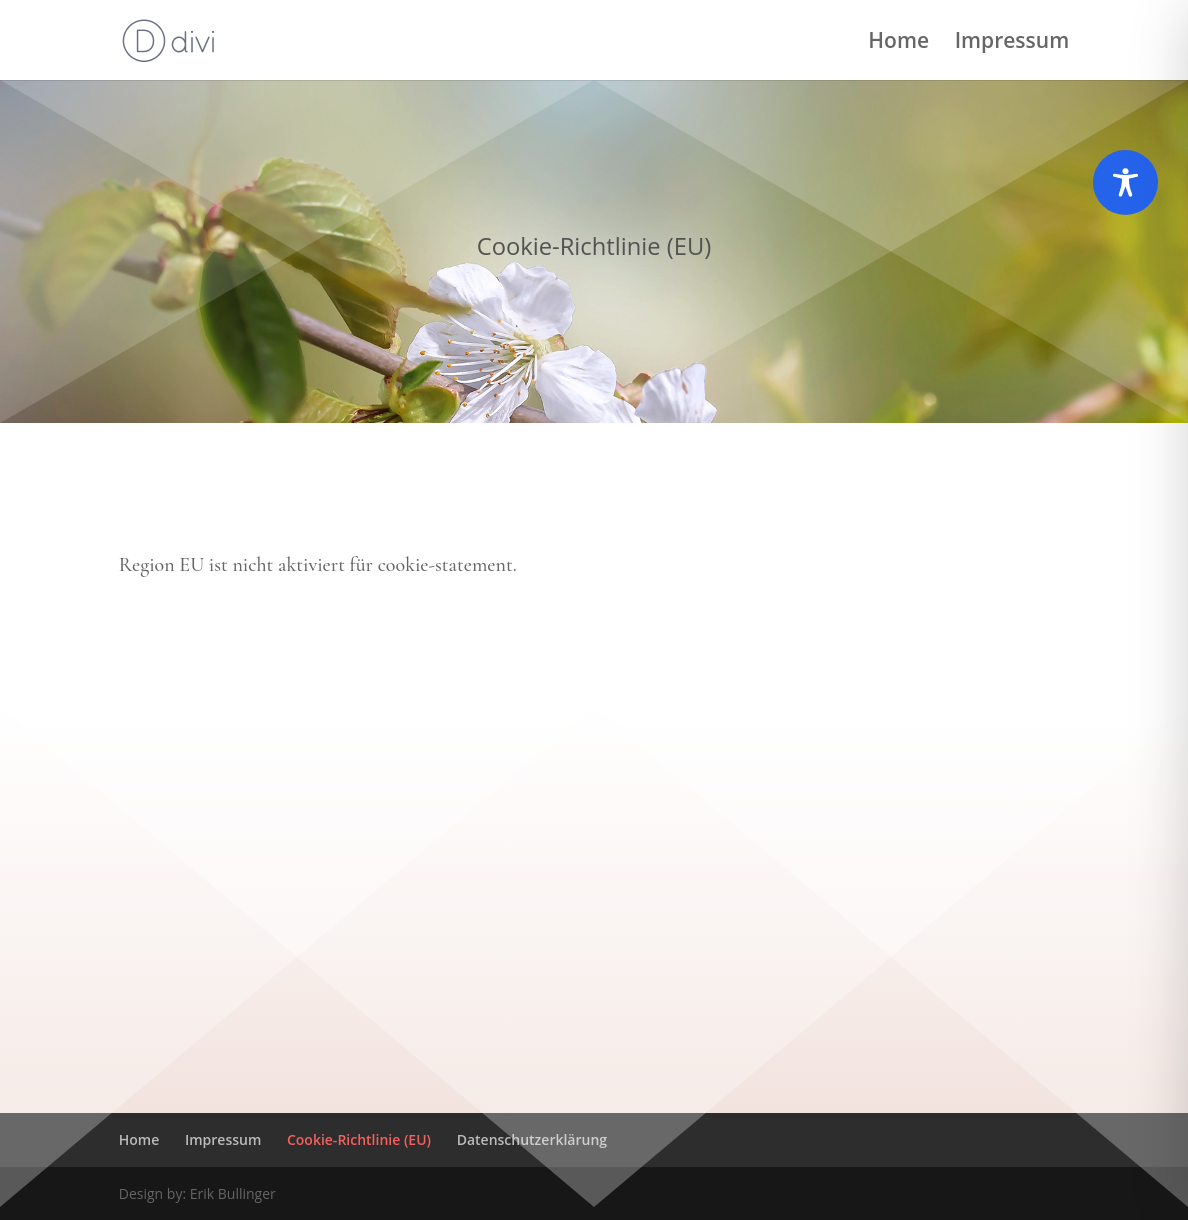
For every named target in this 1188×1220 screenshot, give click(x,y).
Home (898, 43)
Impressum (1012, 43)
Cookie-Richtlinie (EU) (359, 1139)
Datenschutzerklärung (532, 1139)
